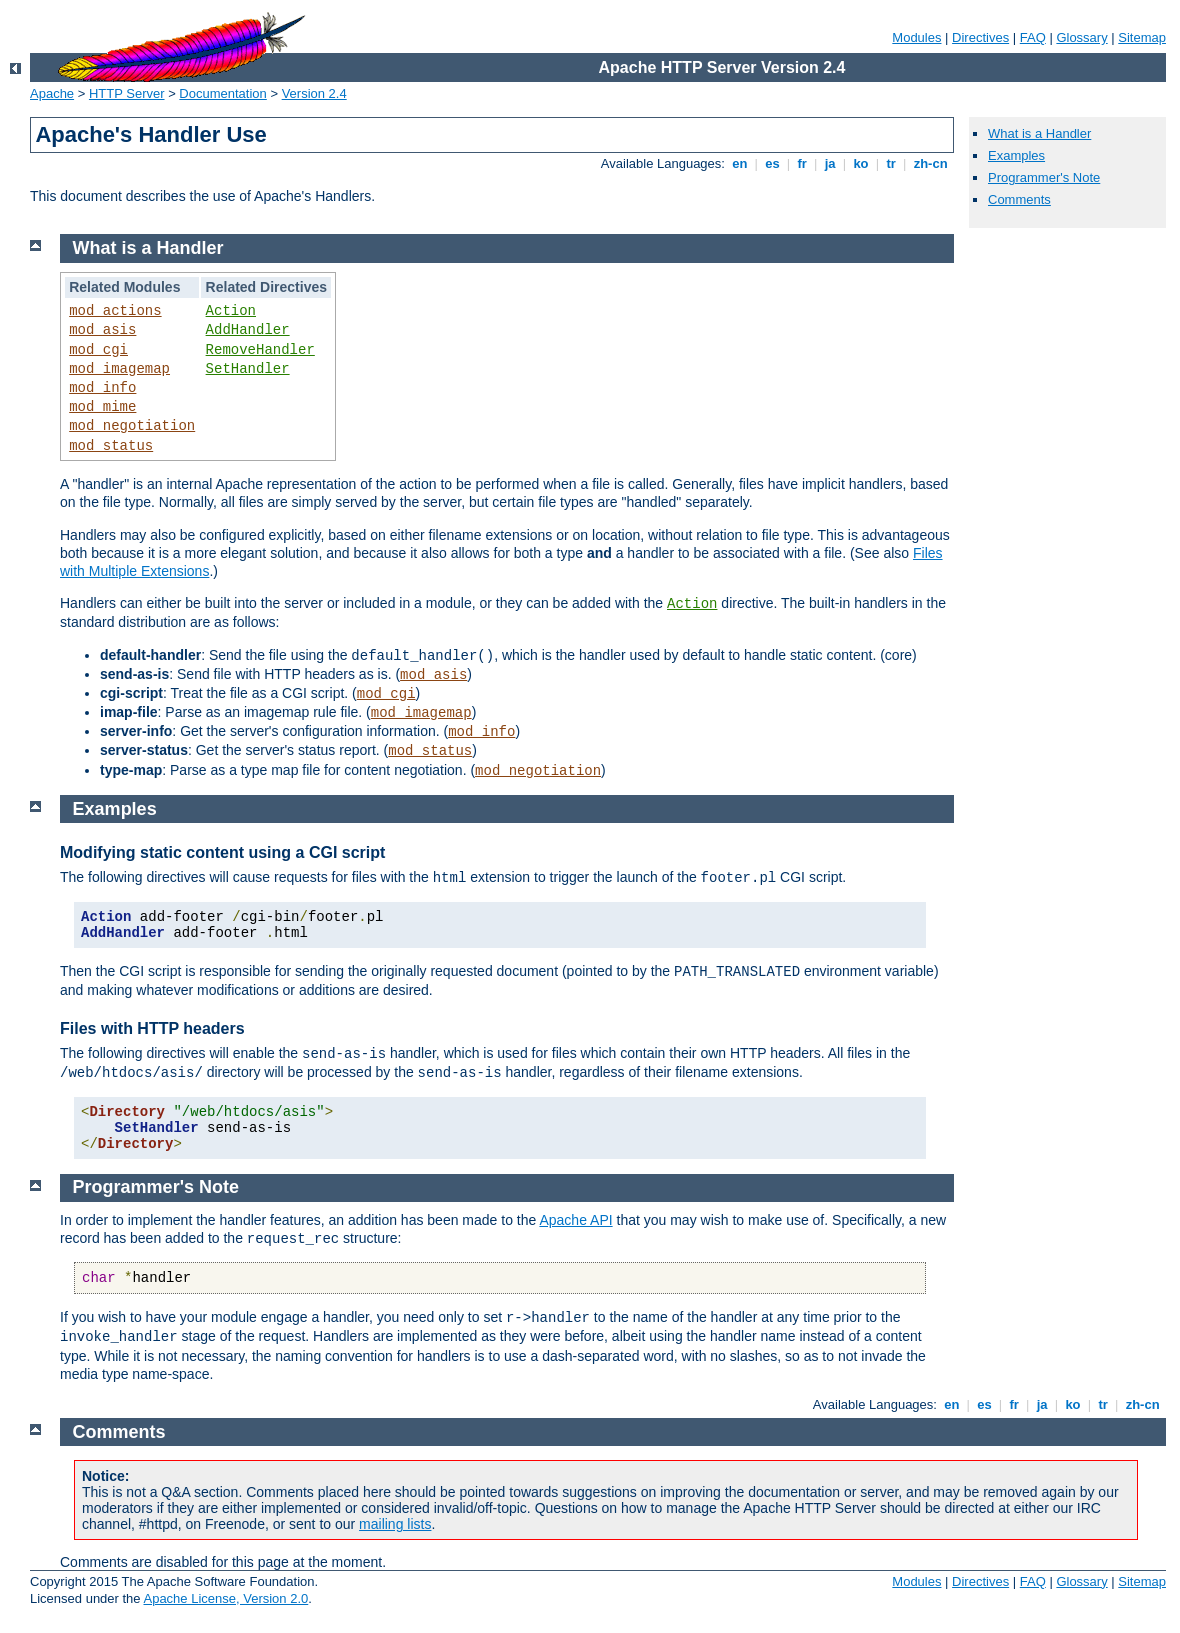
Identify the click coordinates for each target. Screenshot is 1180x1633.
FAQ (1033, 37)
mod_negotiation (132, 426)
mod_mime (102, 407)
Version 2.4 (314, 93)
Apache (52, 93)
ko (861, 163)
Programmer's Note (1044, 177)
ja (830, 163)
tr (891, 163)
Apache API (575, 1220)
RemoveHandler (260, 350)
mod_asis (102, 330)
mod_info (102, 388)
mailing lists (395, 1524)
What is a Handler (1039, 133)
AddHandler (248, 330)
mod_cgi (98, 350)
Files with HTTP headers (152, 1028)
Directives (980, 37)
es (773, 163)
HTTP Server (127, 93)
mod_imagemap (119, 369)
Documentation (222, 93)
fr (802, 163)
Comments (1019, 199)
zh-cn (930, 163)
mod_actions (115, 311)
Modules (916, 37)
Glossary (1081, 37)
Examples (1016, 155)
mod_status (111, 446)
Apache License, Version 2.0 (225, 1598)
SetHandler (248, 369)
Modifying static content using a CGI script (222, 852)
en (740, 163)
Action (231, 311)
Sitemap (1142, 37)
